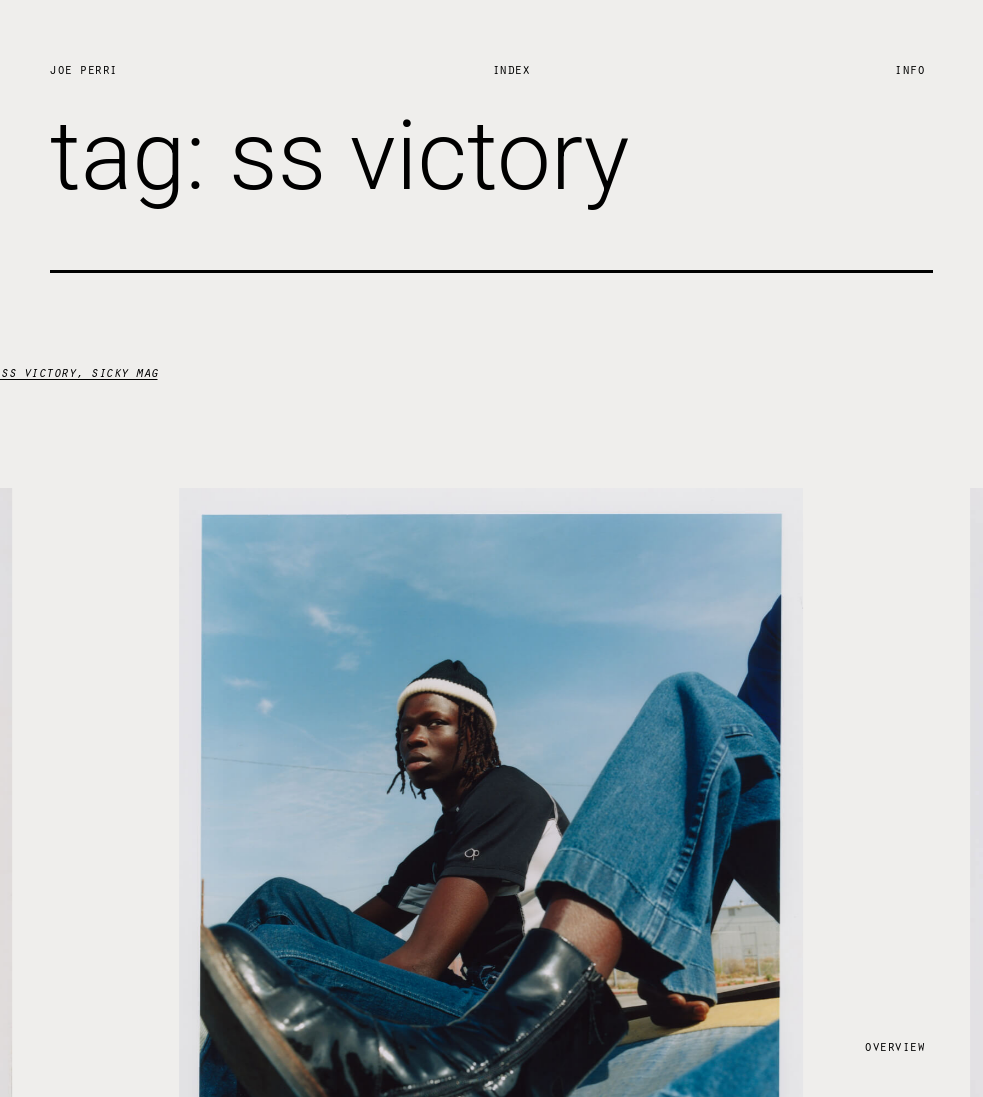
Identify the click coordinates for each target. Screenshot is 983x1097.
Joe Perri (83, 68)
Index (511, 68)
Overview (894, 1045)
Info (909, 68)
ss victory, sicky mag (79, 371)
